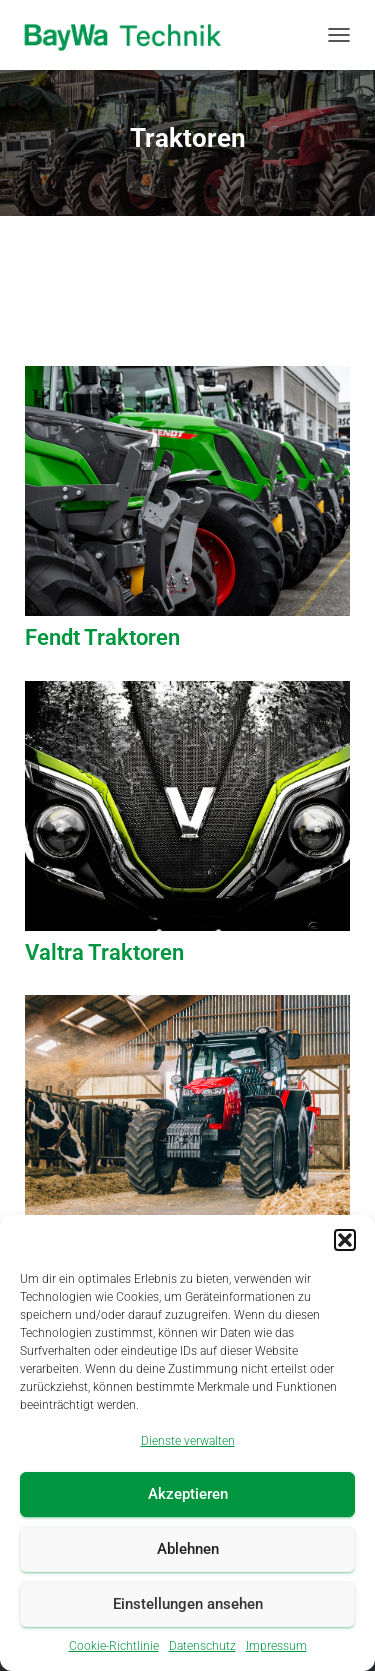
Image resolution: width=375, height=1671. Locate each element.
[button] (345, 1240)
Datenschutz (202, 1646)
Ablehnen (188, 1549)
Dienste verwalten (188, 1441)
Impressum (276, 1646)
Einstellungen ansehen (188, 1604)
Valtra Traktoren (104, 952)
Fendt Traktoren (102, 637)
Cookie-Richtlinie (114, 1646)
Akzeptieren (188, 1494)
